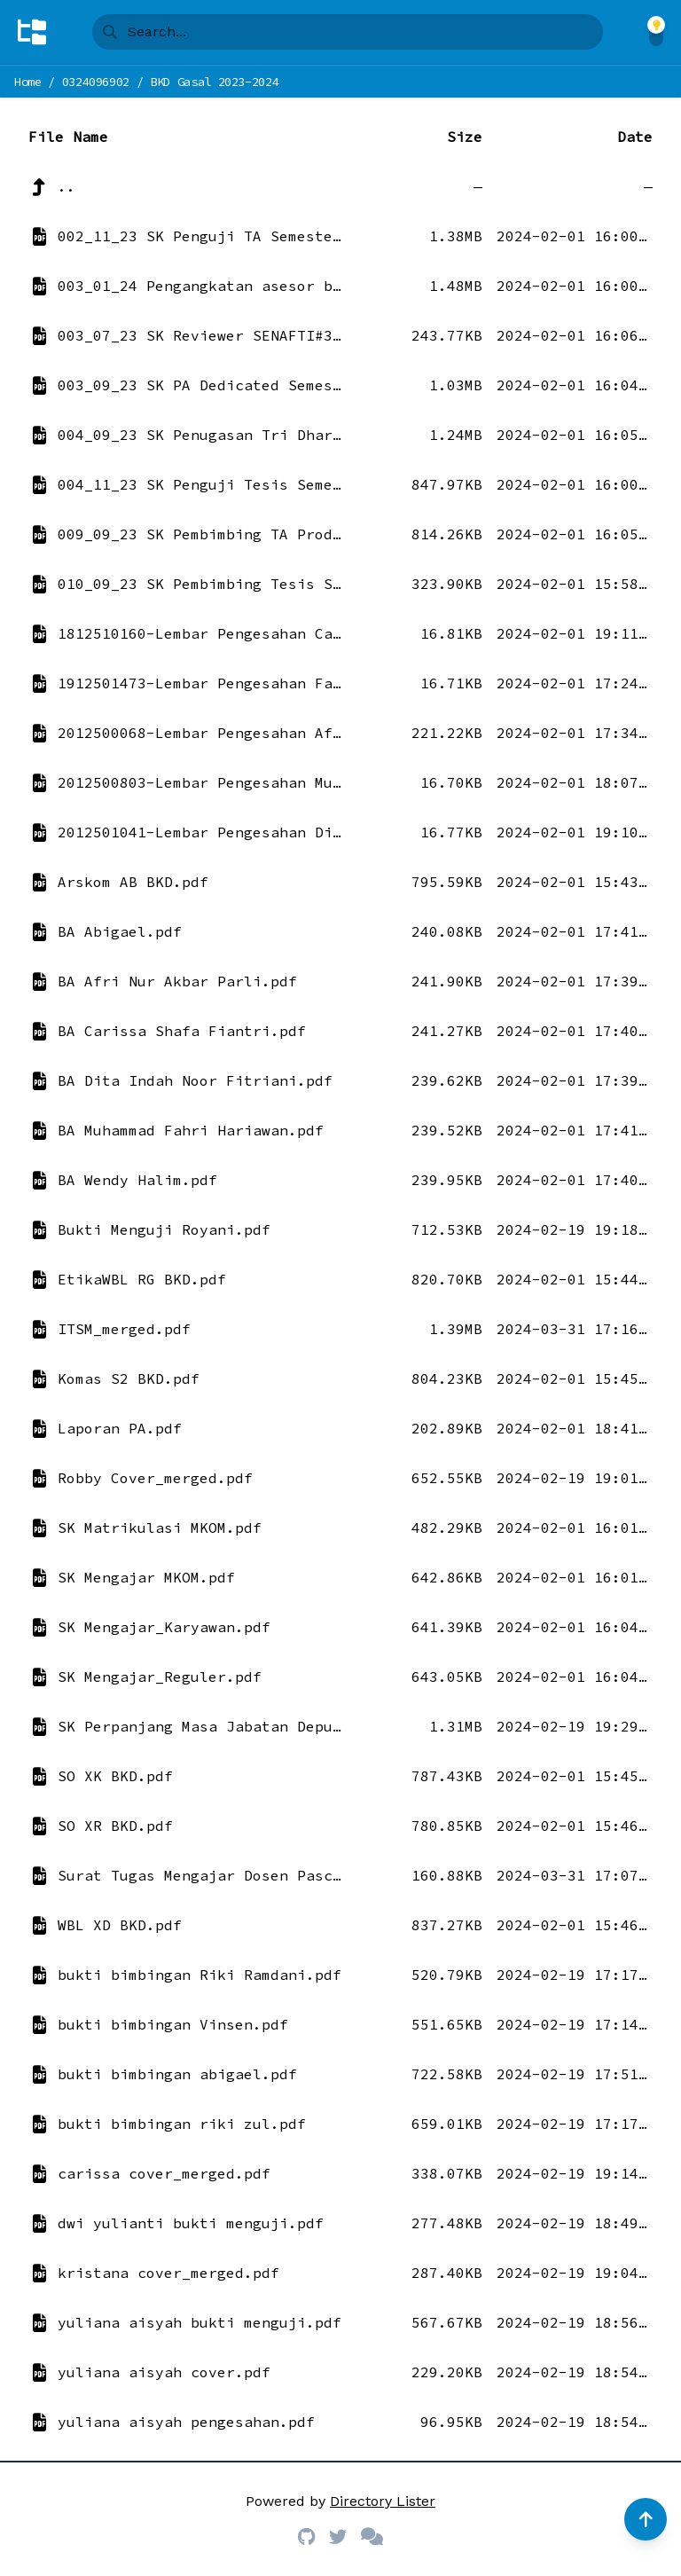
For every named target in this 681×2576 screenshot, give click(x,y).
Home (28, 82)
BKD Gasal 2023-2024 (214, 82)
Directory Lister (382, 2501)
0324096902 (96, 82)
